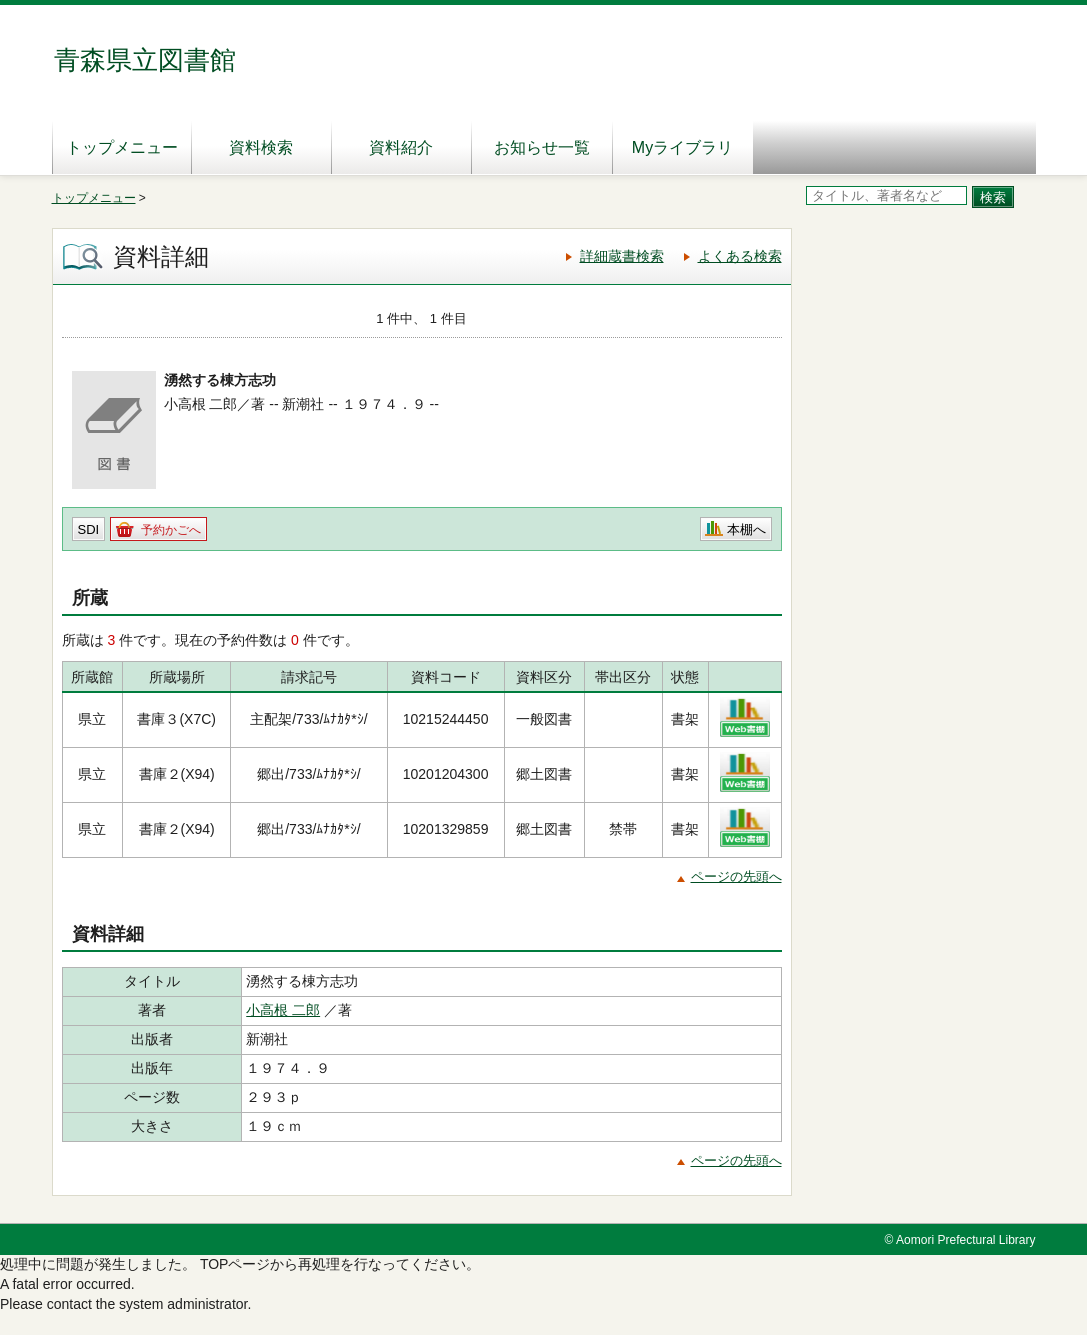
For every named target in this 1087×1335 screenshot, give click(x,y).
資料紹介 (401, 147)
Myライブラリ (682, 147)
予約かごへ (171, 530)
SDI (89, 529)
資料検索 (261, 147)
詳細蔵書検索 (622, 256)
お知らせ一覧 (542, 147)
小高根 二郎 (283, 1010)
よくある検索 (740, 256)
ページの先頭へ (736, 876)
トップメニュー (122, 147)
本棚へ (746, 529)
